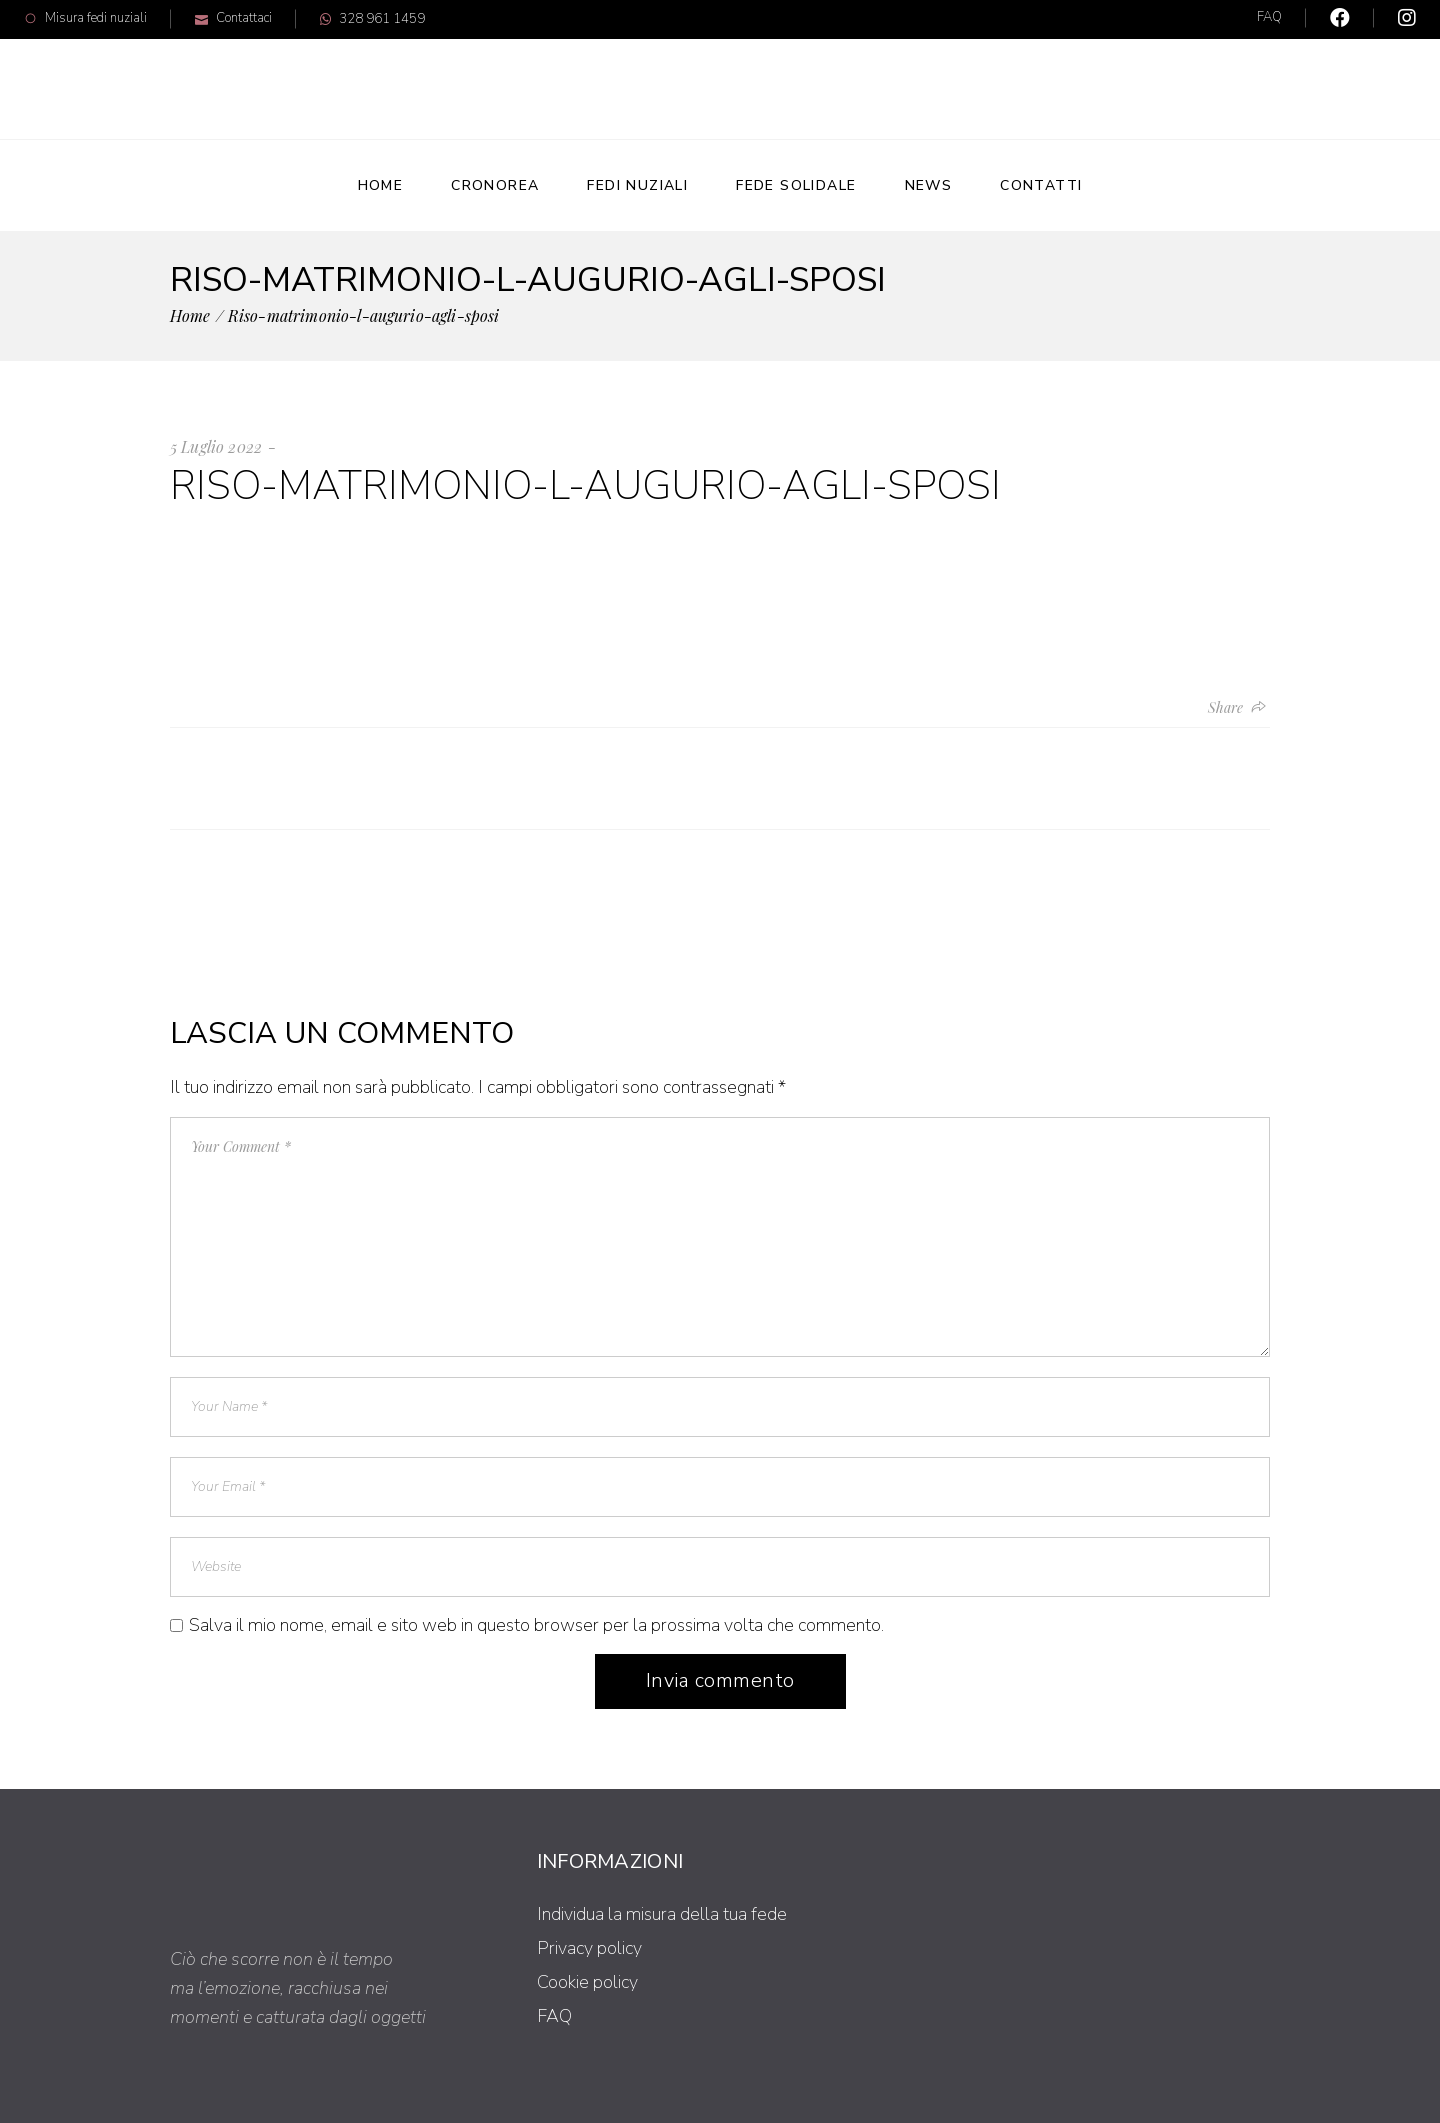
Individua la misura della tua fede (662, 1914)
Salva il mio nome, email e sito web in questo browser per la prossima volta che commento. (536, 1625)
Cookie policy (587, 1982)
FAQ (1269, 17)
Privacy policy (589, 1948)
